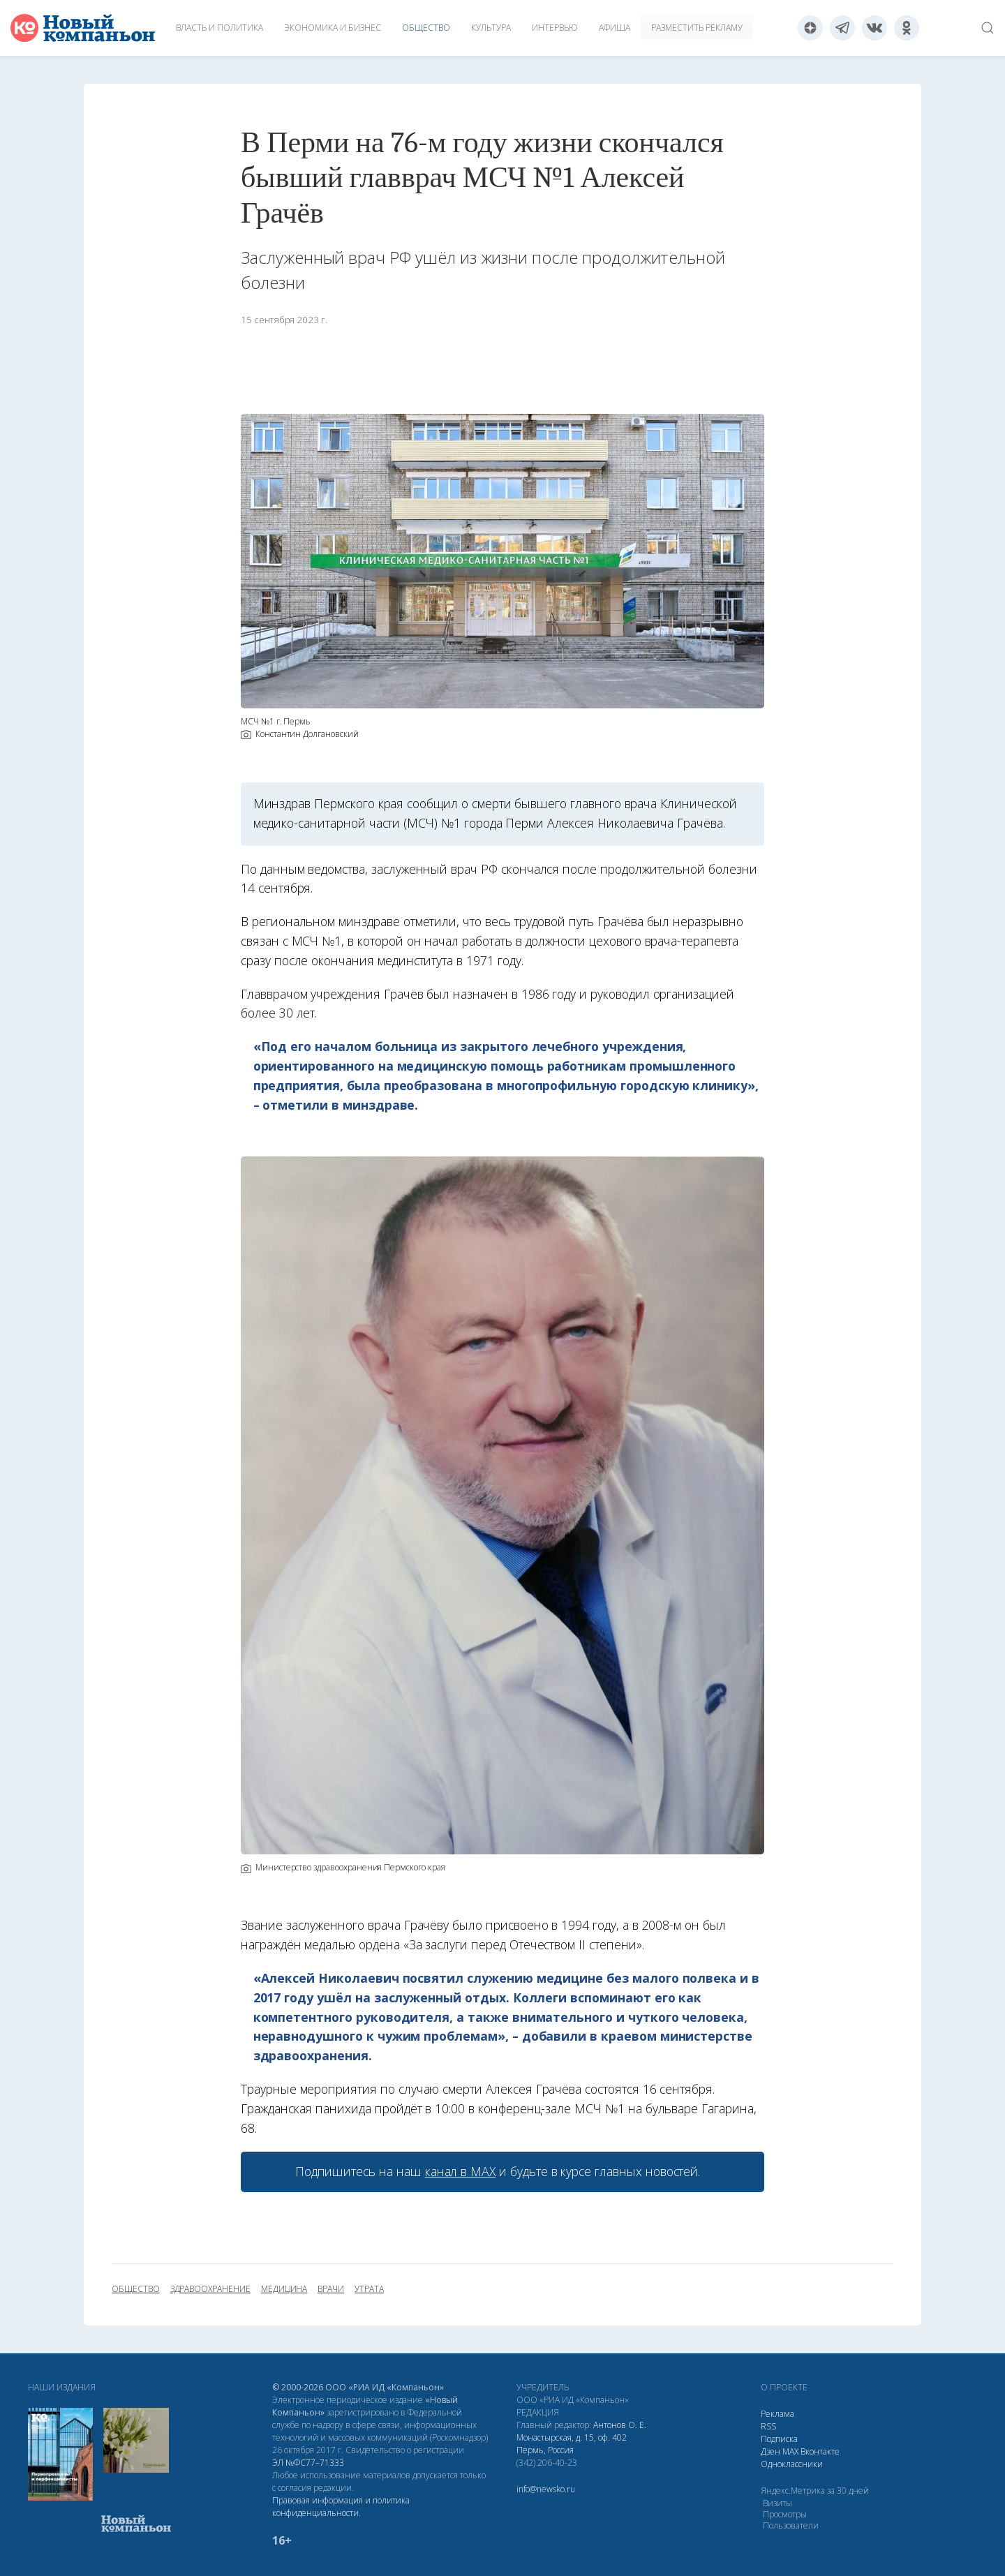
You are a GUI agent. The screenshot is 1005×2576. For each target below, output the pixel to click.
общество (136, 2289)
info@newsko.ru (545, 2489)
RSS (768, 2426)
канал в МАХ (460, 2171)
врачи (331, 2289)
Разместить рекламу (697, 27)
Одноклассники (792, 2464)
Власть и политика (219, 27)
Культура (491, 27)
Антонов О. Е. (619, 2425)
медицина (284, 2289)
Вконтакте (820, 2451)
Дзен (770, 2451)
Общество (426, 27)
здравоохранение (210, 2289)
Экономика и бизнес (332, 27)
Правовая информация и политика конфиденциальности (341, 2506)
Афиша (614, 27)
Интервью (555, 27)
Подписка (779, 2439)
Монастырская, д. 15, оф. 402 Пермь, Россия (571, 2444)
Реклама (777, 2414)
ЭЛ (308, 2463)
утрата (369, 2289)
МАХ (790, 2451)
